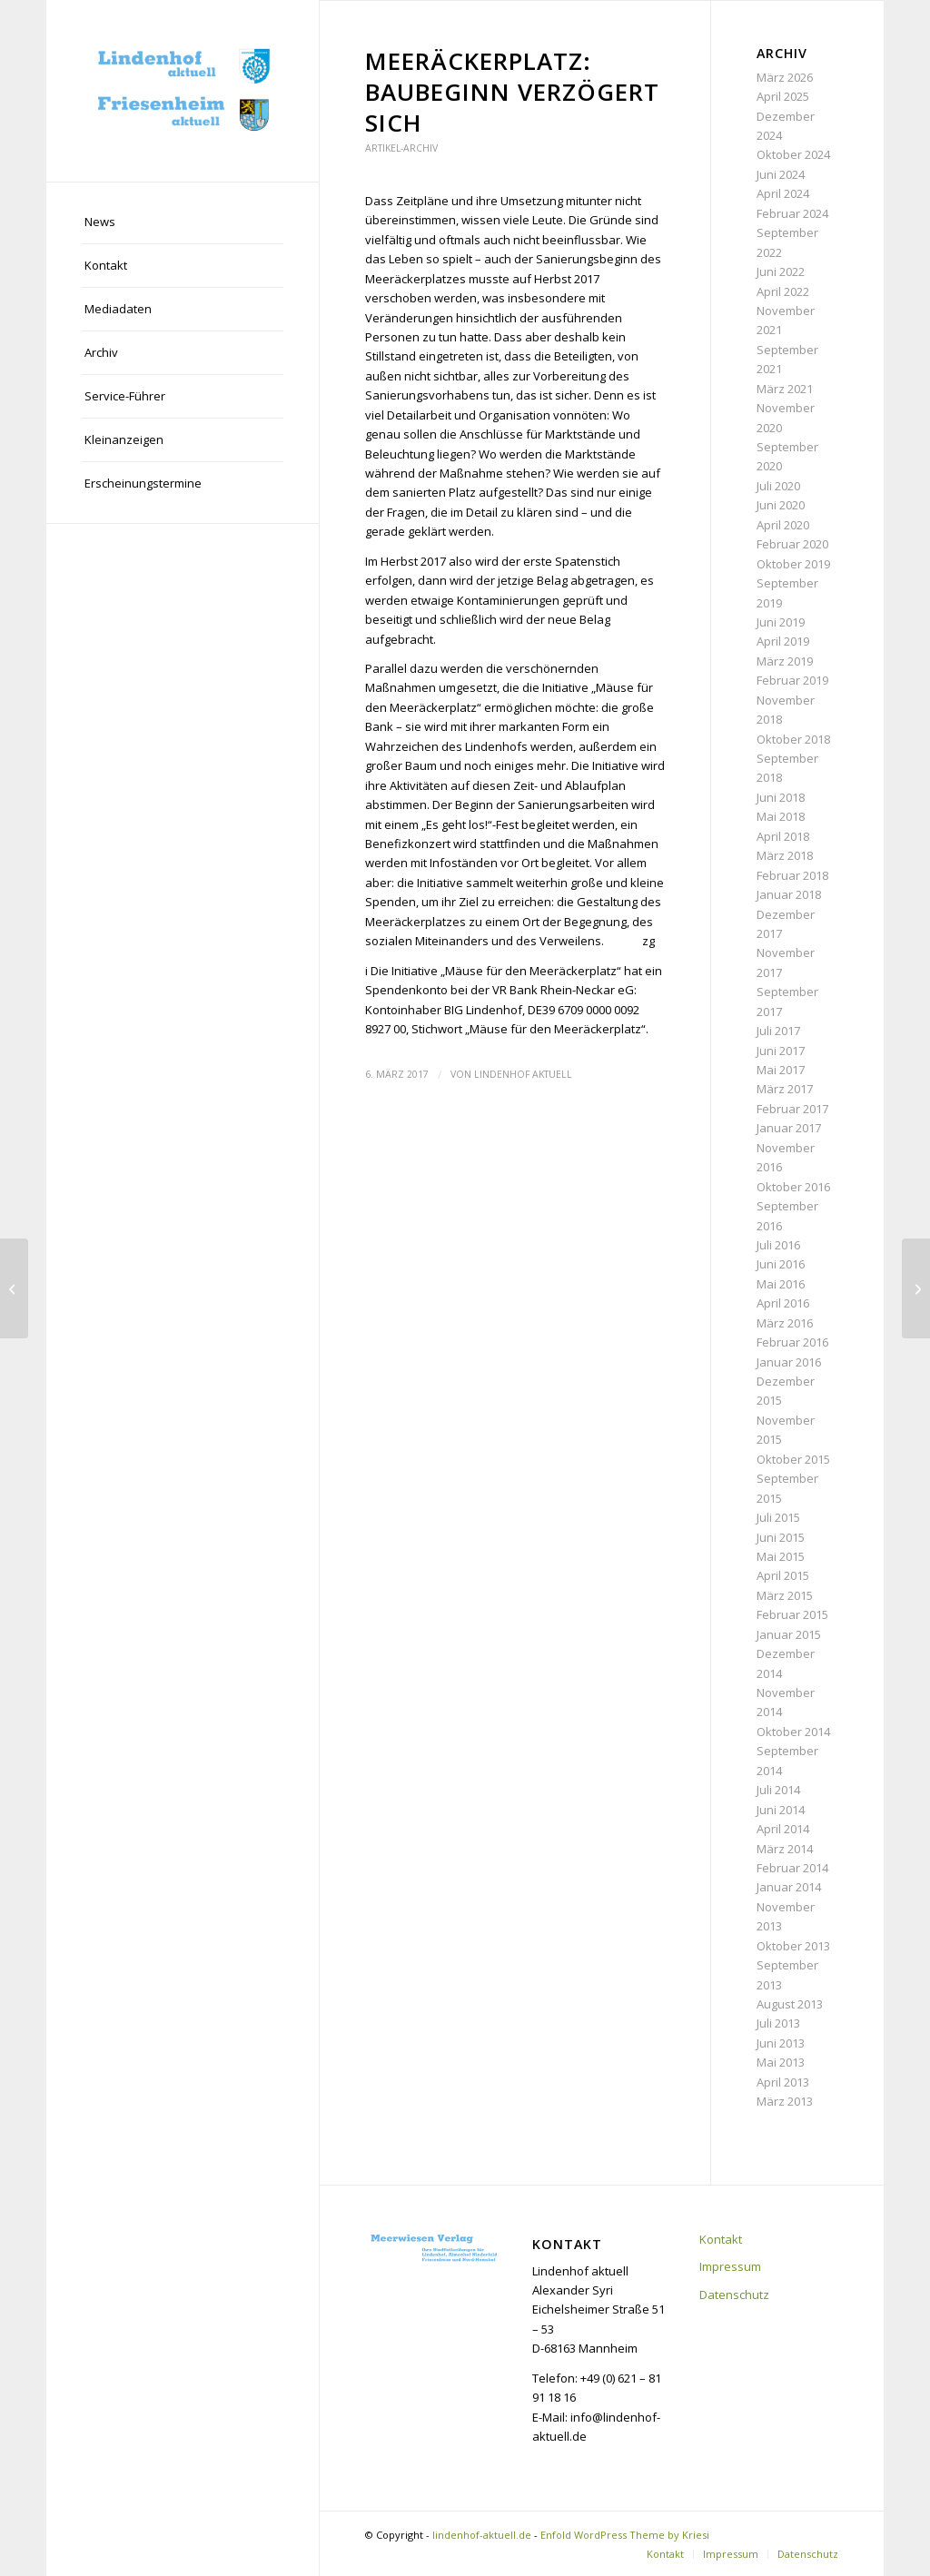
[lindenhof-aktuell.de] (182, 90)
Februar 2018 (792, 875)
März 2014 (785, 1849)
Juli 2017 (778, 1030)
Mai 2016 (781, 1284)
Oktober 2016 (793, 1187)
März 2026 (785, 77)
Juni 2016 (781, 1264)
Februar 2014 (792, 1868)
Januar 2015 (789, 1634)
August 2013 (790, 2004)
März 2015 (785, 1595)
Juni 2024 (781, 174)
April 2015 (783, 1575)
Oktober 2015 (793, 1459)
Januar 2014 (789, 1887)
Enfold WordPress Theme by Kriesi (624, 2534)
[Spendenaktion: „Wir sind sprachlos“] (14, 1288)
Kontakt (720, 2239)
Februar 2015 (792, 1614)
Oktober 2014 (793, 1731)
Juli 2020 (778, 486)
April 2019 (783, 641)
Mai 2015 (781, 1556)
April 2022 (783, 291)
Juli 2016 (778, 1245)
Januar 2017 (789, 1128)
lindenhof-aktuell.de (481, 2534)
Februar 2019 (792, 680)
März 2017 (785, 1089)
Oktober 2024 (793, 154)
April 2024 (783, 193)
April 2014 (783, 1829)
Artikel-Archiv (401, 148)
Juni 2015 (781, 1537)
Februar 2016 (792, 1342)
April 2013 (783, 2082)
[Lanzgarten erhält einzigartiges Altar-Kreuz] (916, 1288)
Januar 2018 (789, 894)
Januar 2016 (789, 1362)
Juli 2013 (778, 2023)
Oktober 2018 (793, 739)
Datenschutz (734, 2294)
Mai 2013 (781, 2062)
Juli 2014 (778, 1789)
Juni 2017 (781, 1050)
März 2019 (785, 661)
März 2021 (785, 388)
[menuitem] (182, 222)
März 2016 (785, 1323)
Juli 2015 (778, 1517)
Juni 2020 (781, 505)
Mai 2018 (781, 816)
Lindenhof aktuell (523, 1074)
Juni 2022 (781, 271)
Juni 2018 (781, 797)
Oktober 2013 (793, 1946)
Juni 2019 (781, 622)
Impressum (730, 2266)
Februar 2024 (792, 213)
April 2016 (783, 1303)
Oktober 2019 (793, 564)
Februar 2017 (792, 1108)
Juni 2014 (781, 1809)
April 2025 (783, 96)
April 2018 (783, 836)
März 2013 (785, 2101)
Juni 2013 (781, 2043)
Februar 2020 (792, 544)
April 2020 (783, 525)
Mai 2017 (781, 1069)
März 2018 (785, 855)
